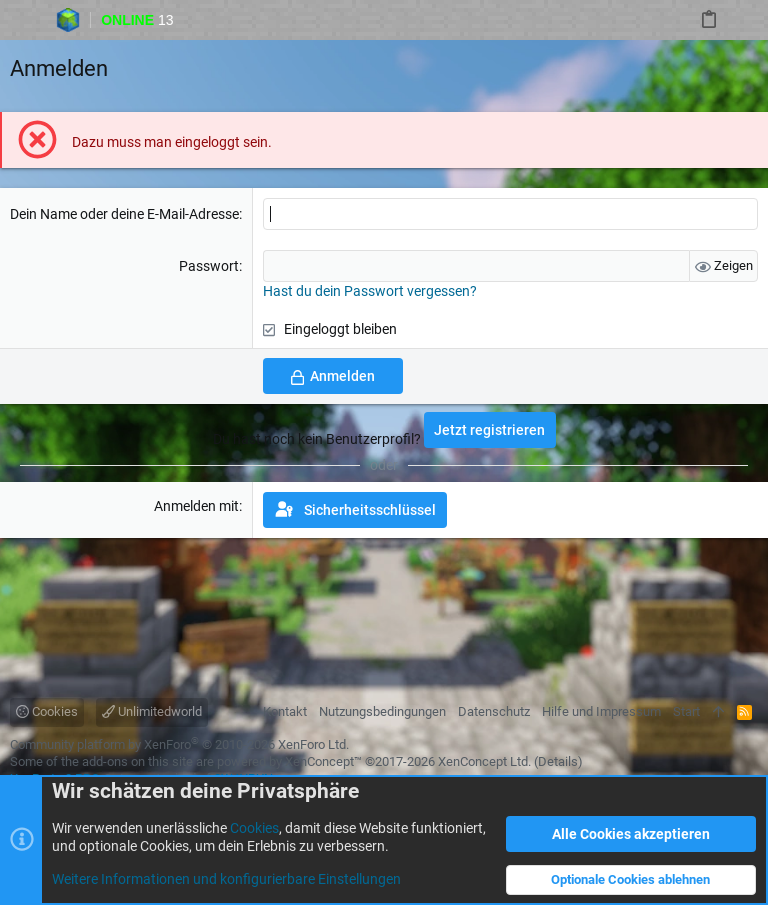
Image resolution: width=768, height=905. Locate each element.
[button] (21, 20)
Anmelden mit (196, 506)
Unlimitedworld (152, 711)
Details (558, 761)
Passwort (209, 266)
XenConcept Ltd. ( (488, 761)
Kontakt (285, 711)
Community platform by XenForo (179, 744)
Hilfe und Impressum (601, 711)
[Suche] (747, 20)
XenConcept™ (323, 761)
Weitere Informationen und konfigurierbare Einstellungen (226, 879)
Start (686, 711)
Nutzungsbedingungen (382, 711)
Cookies (47, 711)
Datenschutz (494, 711)
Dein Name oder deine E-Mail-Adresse (124, 214)
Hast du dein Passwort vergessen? (370, 291)
